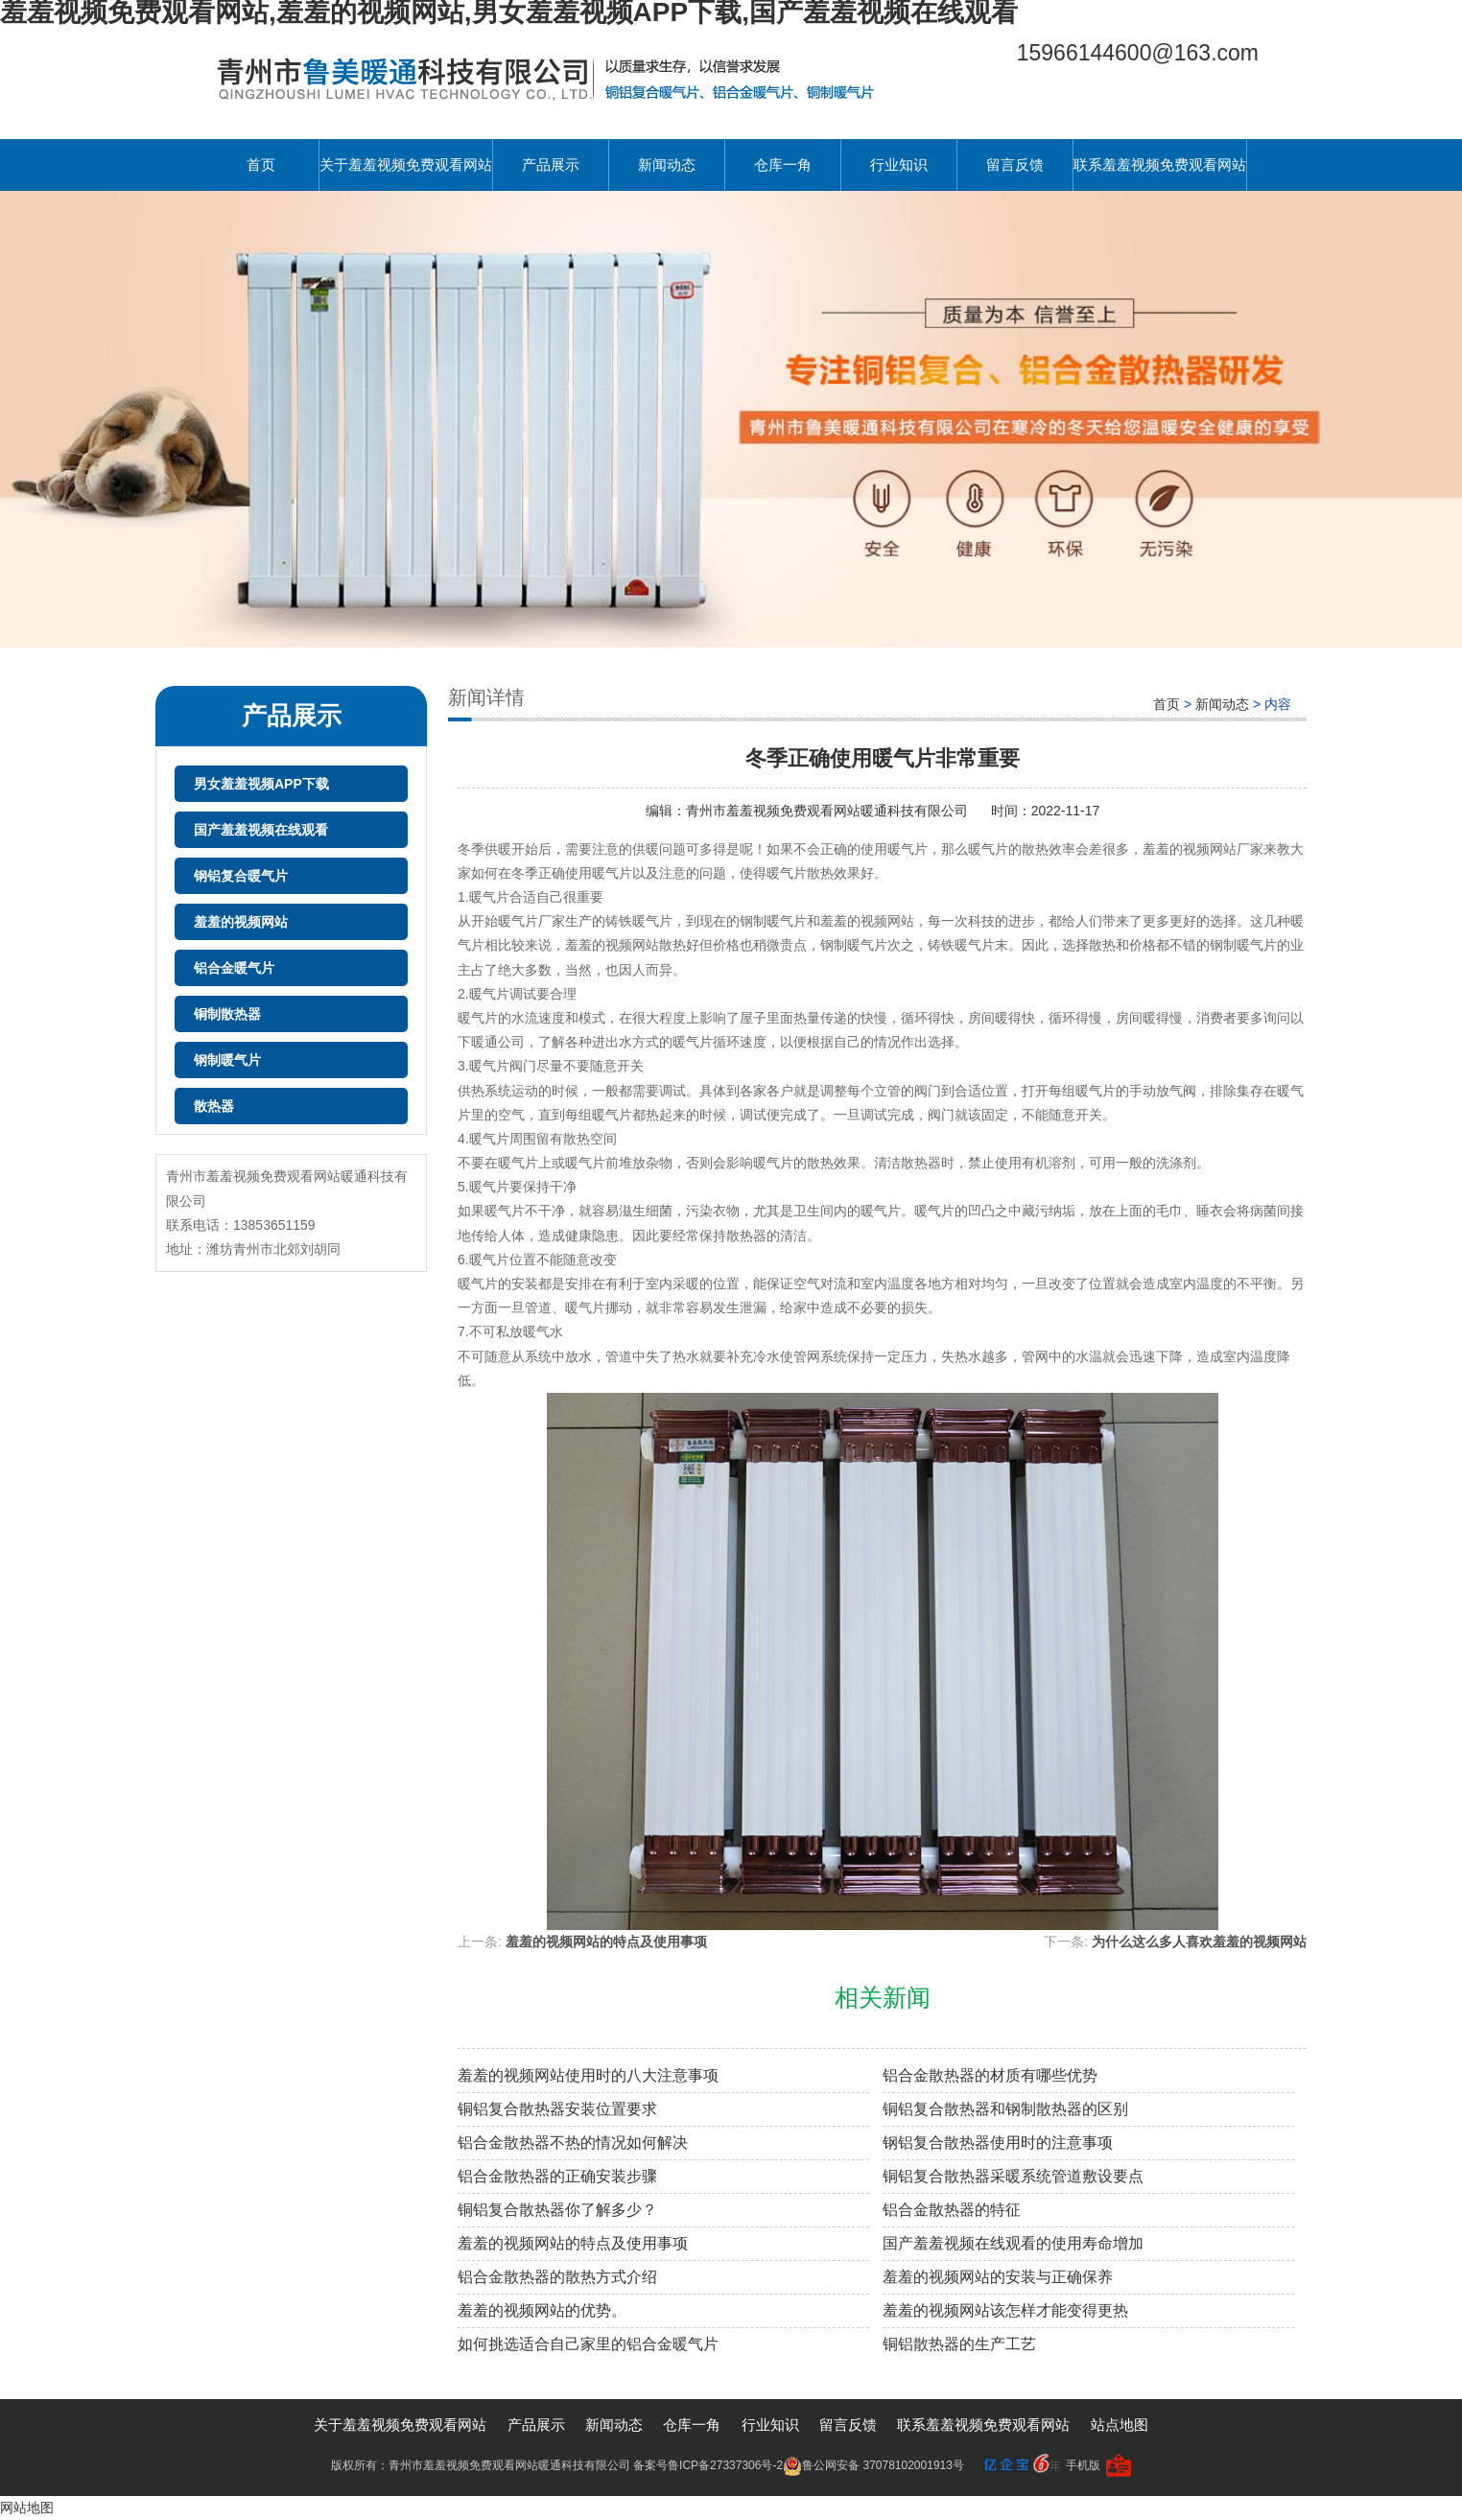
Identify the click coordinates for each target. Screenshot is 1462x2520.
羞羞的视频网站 (241, 922)
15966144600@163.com (1138, 52)
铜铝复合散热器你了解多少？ (557, 2210)
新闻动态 (667, 164)
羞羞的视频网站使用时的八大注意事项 (588, 2075)
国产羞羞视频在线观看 (261, 829)
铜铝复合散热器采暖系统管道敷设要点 (1013, 2176)
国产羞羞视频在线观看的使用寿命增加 (1013, 2243)
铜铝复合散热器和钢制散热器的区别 (1005, 2109)
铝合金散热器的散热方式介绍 (557, 2277)
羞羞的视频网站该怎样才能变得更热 (1005, 2310)
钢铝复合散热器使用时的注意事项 (998, 2142)
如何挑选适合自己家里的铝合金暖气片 (588, 2344)
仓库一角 (783, 164)
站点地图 (1119, 2424)
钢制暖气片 (227, 1060)
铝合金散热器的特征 (952, 2210)
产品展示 (550, 164)
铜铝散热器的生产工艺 (959, 2344)
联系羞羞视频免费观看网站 (1159, 164)
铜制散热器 (227, 1014)
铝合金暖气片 (234, 968)
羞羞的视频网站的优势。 (542, 2310)
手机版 (1083, 2465)
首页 (261, 164)
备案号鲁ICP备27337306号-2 (708, 2465)
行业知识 (899, 164)
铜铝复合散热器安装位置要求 (557, 2109)
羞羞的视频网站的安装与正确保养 (998, 2277)
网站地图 (27, 2507)
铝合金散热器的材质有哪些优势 (990, 2075)
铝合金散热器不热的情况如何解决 (573, 2142)
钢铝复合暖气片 (241, 875)
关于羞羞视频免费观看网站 (405, 164)
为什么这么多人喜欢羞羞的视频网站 (1199, 1941)
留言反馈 (1015, 164)
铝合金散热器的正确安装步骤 (557, 2176)
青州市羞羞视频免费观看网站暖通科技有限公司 (829, 810)
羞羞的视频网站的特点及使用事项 (606, 1941)
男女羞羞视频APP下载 (261, 783)
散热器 (214, 1106)
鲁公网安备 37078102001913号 (873, 2465)
